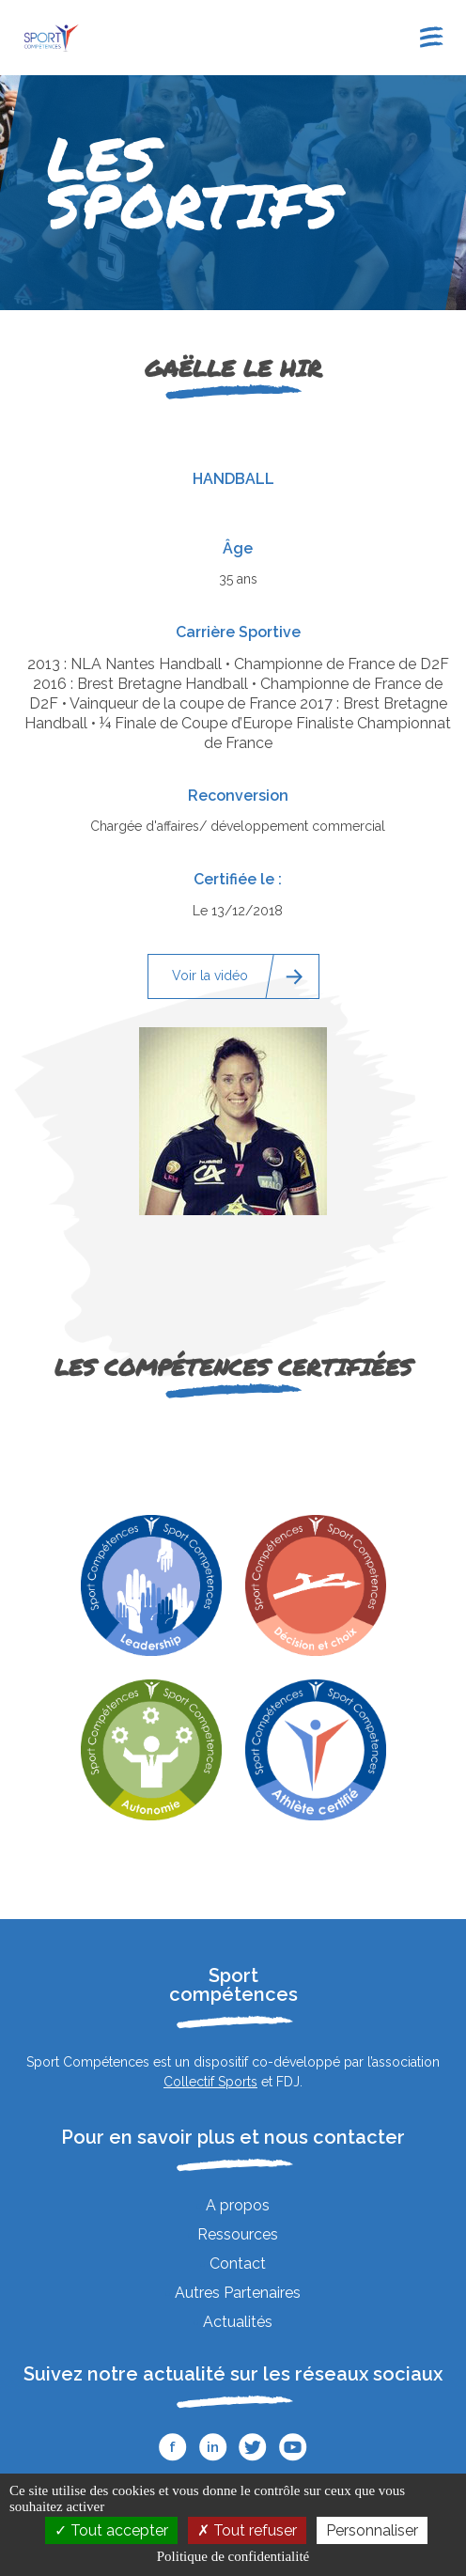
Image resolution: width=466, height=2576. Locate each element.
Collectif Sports (210, 2081)
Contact (238, 2263)
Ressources (237, 2234)
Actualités (237, 2322)
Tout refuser (247, 2530)
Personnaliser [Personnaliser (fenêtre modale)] (372, 2530)
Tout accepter (111, 2530)
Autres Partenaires (238, 2293)
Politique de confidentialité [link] (233, 2556)
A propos (238, 2205)
